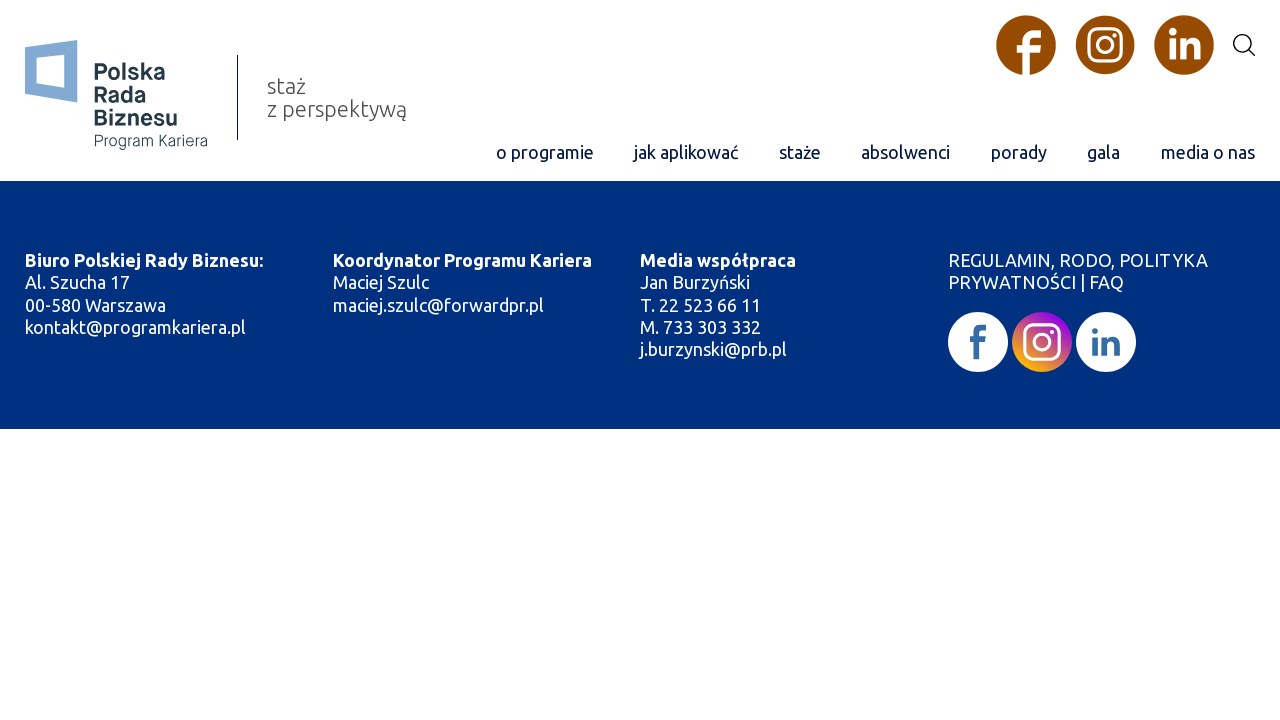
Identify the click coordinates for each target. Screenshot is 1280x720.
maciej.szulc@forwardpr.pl (438, 305)
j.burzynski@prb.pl (715, 349)
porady (1019, 152)
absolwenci (905, 152)
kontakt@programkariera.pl (137, 327)
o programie (545, 152)
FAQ (1106, 282)
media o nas (1208, 152)
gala (1103, 152)
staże (800, 152)
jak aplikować (686, 152)
